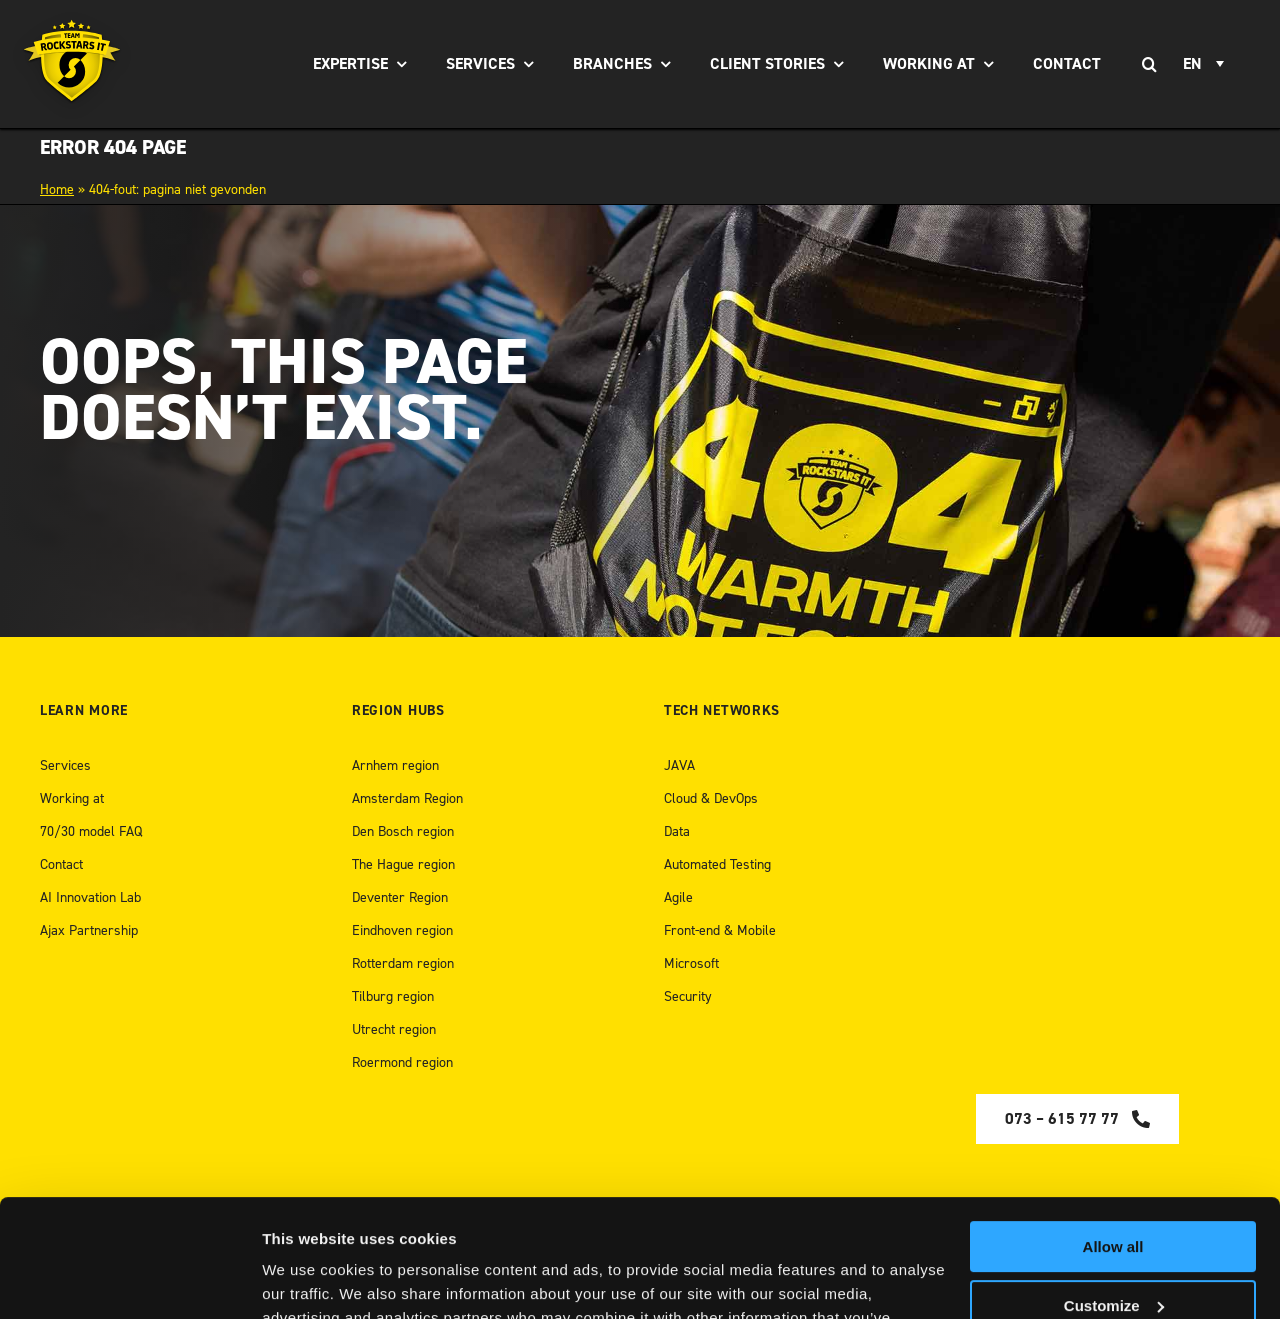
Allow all (1113, 1129)
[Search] (1149, 64)
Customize (1114, 1187)
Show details (308, 1279)
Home (57, 189)
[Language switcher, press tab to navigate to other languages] (1206, 64)
